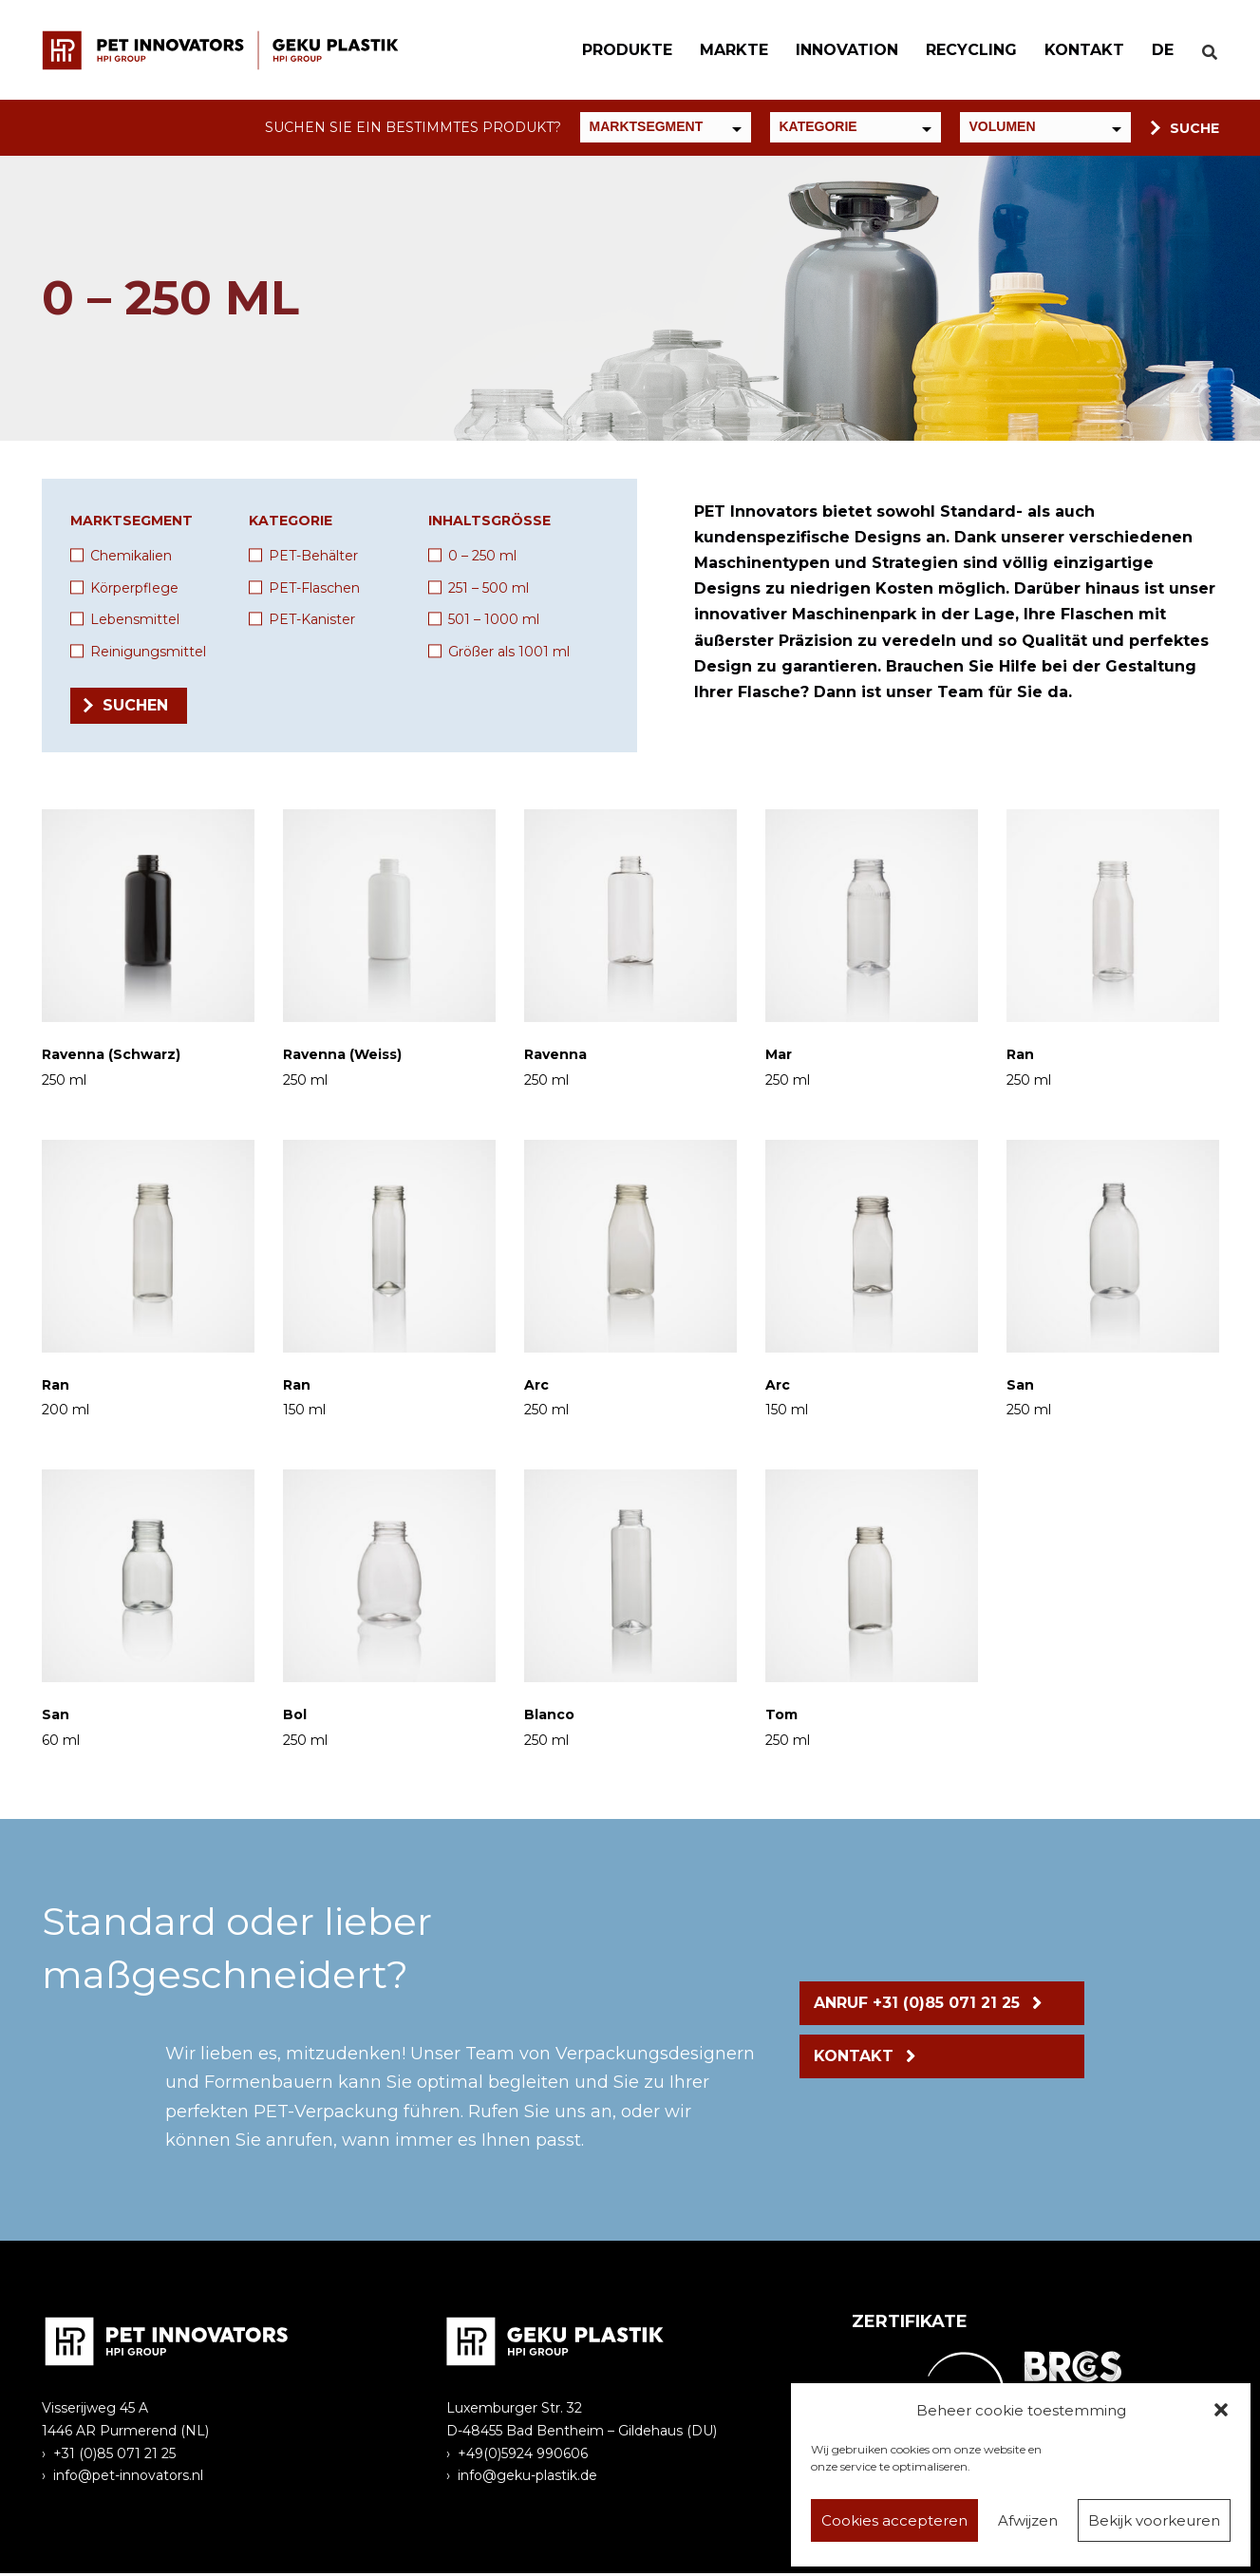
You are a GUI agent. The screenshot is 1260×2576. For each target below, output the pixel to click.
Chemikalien (131, 558)
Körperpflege (134, 589)
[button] (1221, 2409)
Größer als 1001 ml (509, 654)
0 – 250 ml (482, 558)
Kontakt (1074, 51)
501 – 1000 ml (493, 622)
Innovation (836, 51)
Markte (723, 51)
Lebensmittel (134, 622)
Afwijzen (1028, 2520)
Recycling (960, 51)
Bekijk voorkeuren (1154, 2520)
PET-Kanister (312, 622)
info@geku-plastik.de (527, 2478)
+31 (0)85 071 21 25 (114, 2455)
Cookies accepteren (894, 2520)
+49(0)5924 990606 (523, 2455)
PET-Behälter (313, 558)
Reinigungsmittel (148, 654)
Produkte (617, 51)
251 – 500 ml (488, 589)
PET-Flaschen (314, 589)
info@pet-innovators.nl (128, 2478)
